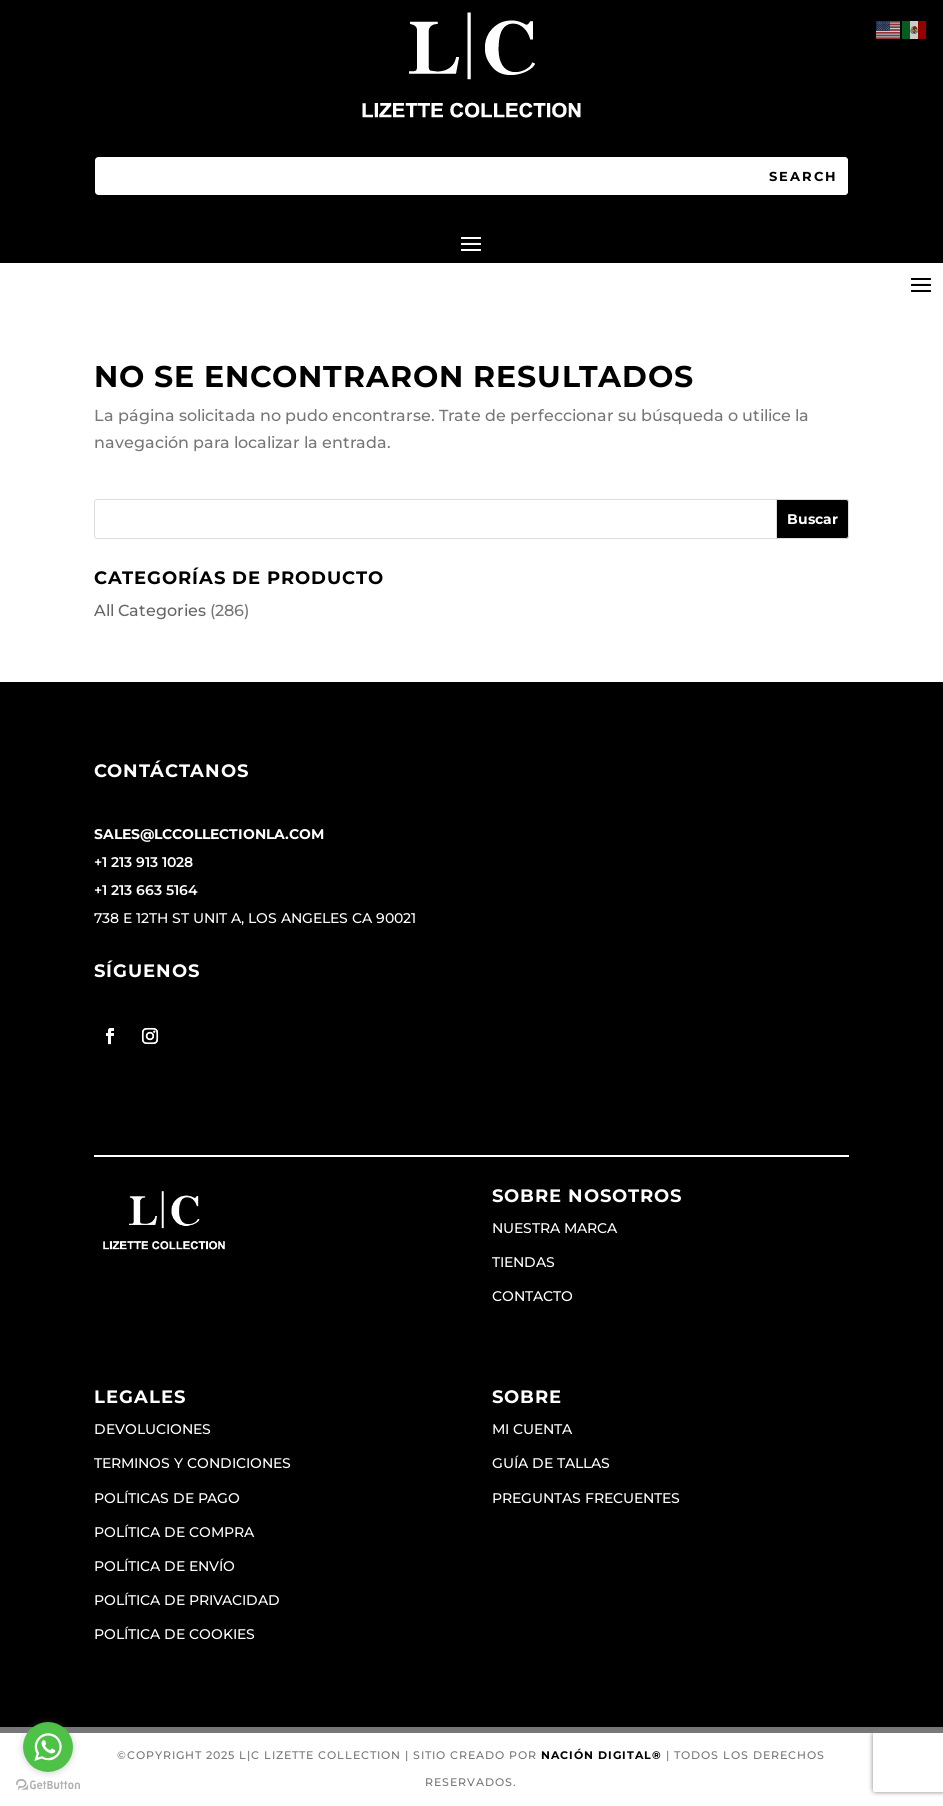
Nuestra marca (554, 1228)
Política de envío (164, 1566)
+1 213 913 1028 (143, 862)
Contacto (532, 1296)
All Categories (150, 610)
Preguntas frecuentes (586, 1498)
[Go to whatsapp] (48, 1747)
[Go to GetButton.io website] (48, 1785)
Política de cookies (174, 1634)
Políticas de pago (167, 1498)
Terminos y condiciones (192, 1463)
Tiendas (523, 1262)
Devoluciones (152, 1429)
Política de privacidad (187, 1600)
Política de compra (174, 1532)
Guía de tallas (551, 1463)
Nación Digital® (601, 1755)
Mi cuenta (532, 1429)
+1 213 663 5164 (146, 890)
